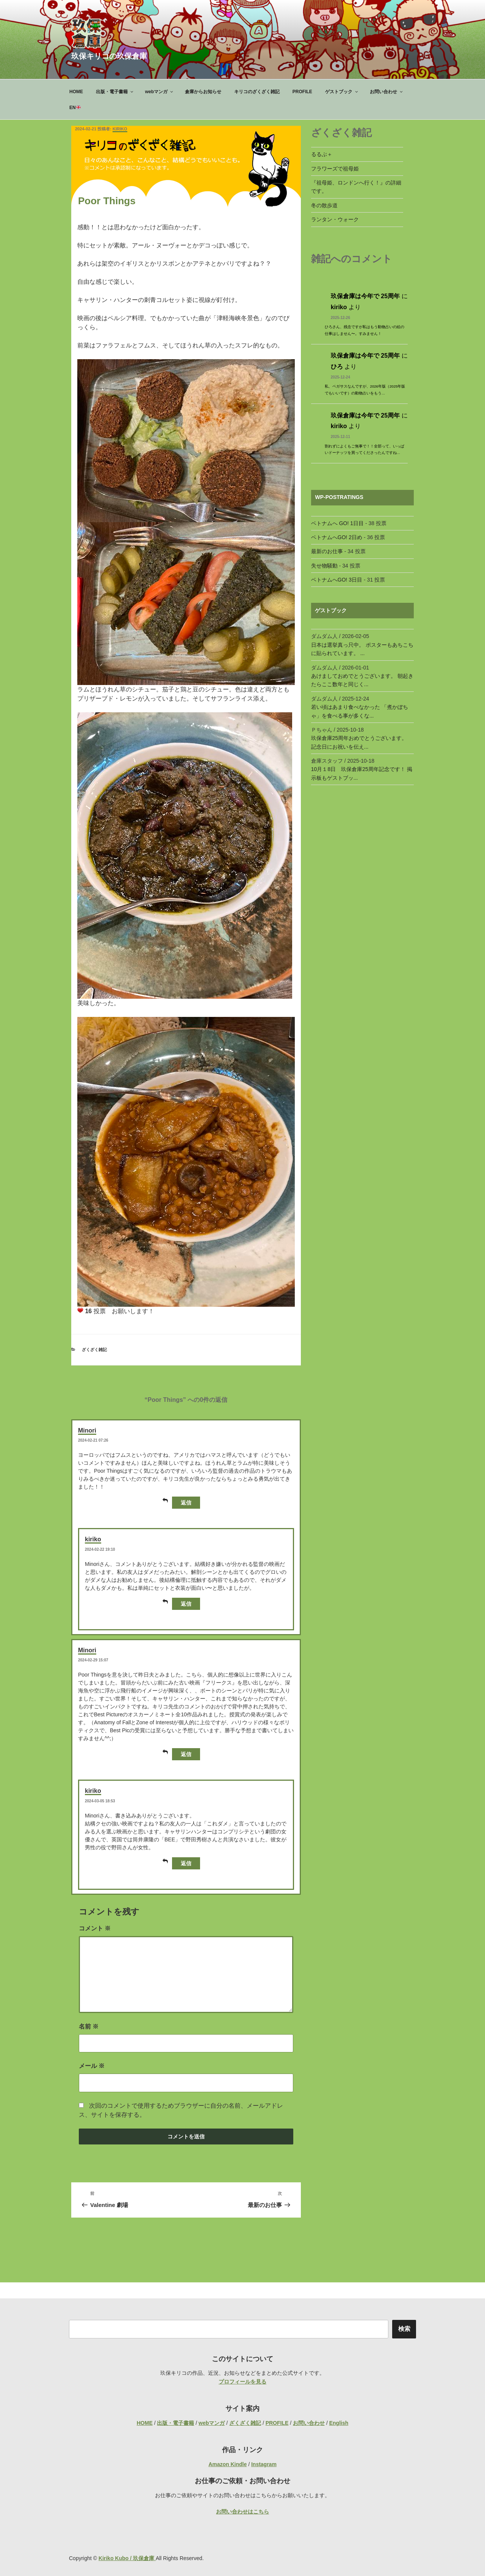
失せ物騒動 (324, 566)
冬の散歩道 (324, 205)
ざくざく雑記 (94, 1349)
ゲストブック (342, 91)
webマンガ (159, 91)
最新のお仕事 (327, 551)
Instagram (264, 2464)
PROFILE (302, 91)
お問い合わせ (387, 91)
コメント (95, 1928)
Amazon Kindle (227, 2464)
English (339, 2423)
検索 (404, 2329)
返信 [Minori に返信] (181, 1502)
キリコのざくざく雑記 (257, 91)
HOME (76, 91)
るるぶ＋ (321, 154)
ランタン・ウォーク (335, 219)
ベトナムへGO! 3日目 (336, 580)
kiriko (120, 129)
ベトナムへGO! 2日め (336, 537)
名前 (89, 2026)
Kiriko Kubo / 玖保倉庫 (127, 2558)
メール (92, 2066)
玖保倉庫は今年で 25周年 (365, 296)
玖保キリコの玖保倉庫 (109, 56)
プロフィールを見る (242, 2382)
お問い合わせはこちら (242, 2512)
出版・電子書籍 (115, 91)
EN (75, 107)
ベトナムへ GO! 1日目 (337, 523)
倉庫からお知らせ (203, 91)
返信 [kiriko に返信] (181, 1603)
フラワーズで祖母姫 (335, 169)
